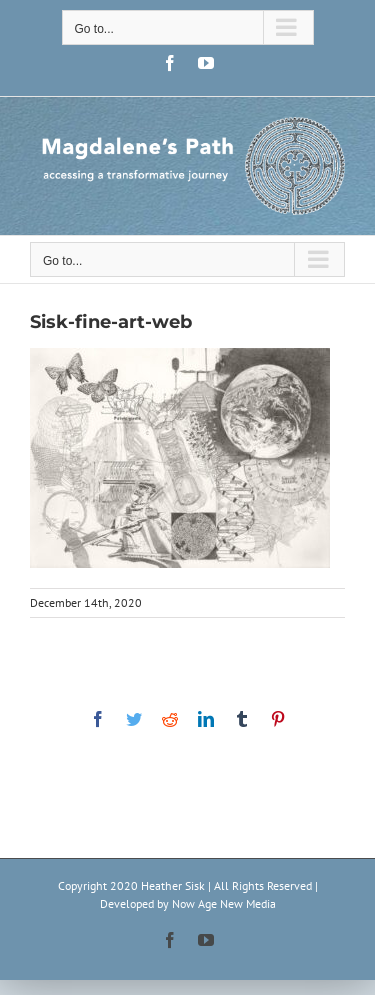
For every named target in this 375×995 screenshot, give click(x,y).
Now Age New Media (224, 903)
